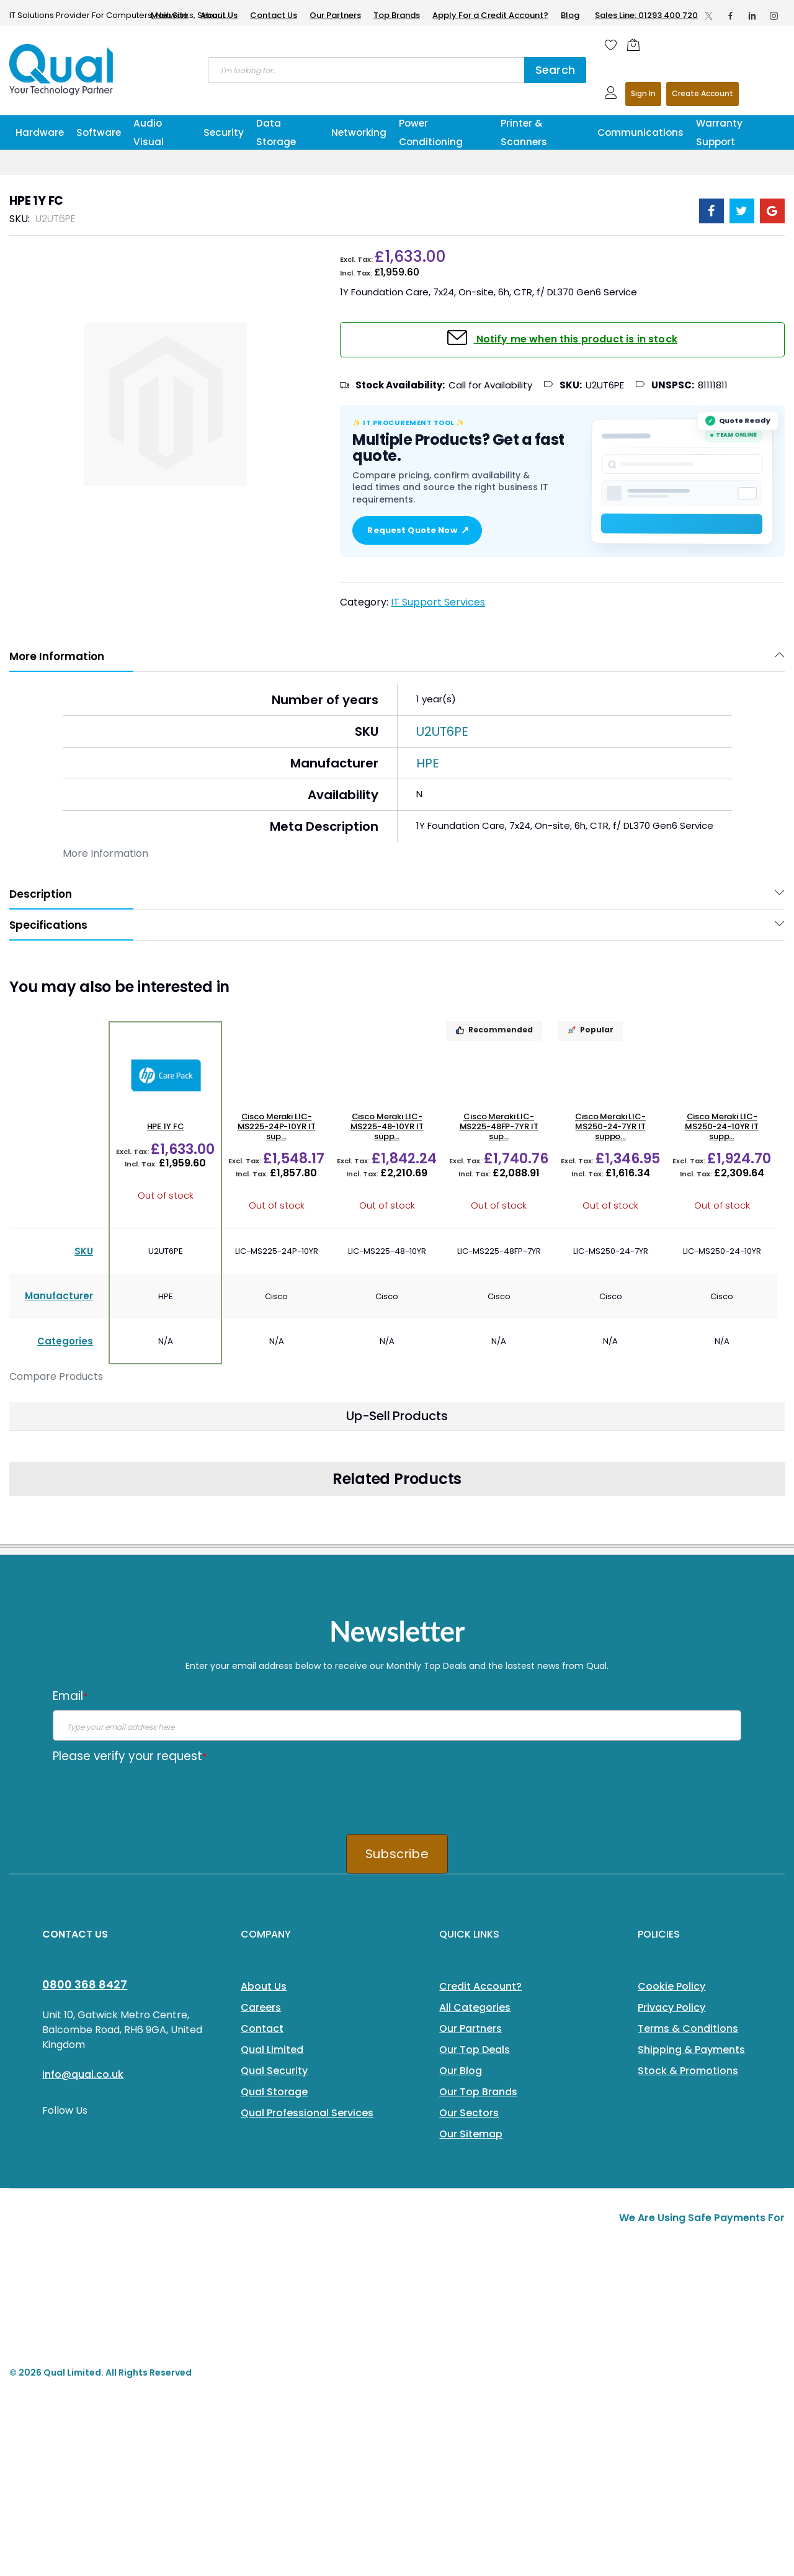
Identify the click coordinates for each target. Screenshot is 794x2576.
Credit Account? (480, 1986)
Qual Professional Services (307, 2113)
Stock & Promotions (688, 2071)
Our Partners (335, 15)
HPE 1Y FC (165, 1126)
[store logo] (62, 69)
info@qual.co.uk (82, 2074)
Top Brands (396, 15)
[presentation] (147, 1794)
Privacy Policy (671, 2007)
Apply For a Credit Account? (490, 15)
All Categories (475, 2007)
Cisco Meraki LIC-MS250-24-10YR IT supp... (722, 1127)
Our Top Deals (474, 2049)
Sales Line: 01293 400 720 (646, 15)
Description (40, 894)
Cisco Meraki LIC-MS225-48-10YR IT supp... (387, 1127)
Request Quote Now (416, 530)
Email (70, 1696)
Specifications (48, 925)
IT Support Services (438, 602)
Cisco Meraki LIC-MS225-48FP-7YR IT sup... (499, 1127)
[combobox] (366, 70)
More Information (56, 656)
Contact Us (273, 15)
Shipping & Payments (691, 2049)
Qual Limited (272, 2049)
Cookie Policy (671, 1986)
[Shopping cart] (636, 45)
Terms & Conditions (688, 2028)
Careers (261, 2007)
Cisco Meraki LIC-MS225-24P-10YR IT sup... (277, 1127)
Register (702, 94)
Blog (570, 15)
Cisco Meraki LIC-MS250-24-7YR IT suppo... (610, 1127)
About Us (219, 15)
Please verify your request (130, 1756)
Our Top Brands (478, 2092)
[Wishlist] (611, 45)
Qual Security (274, 2071)
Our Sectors (469, 2113)
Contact (262, 2028)
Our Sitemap (470, 2134)
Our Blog (460, 2071)
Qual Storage (274, 2092)
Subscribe (397, 1854)
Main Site (169, 15)
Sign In (643, 93)
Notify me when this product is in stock (575, 339)
